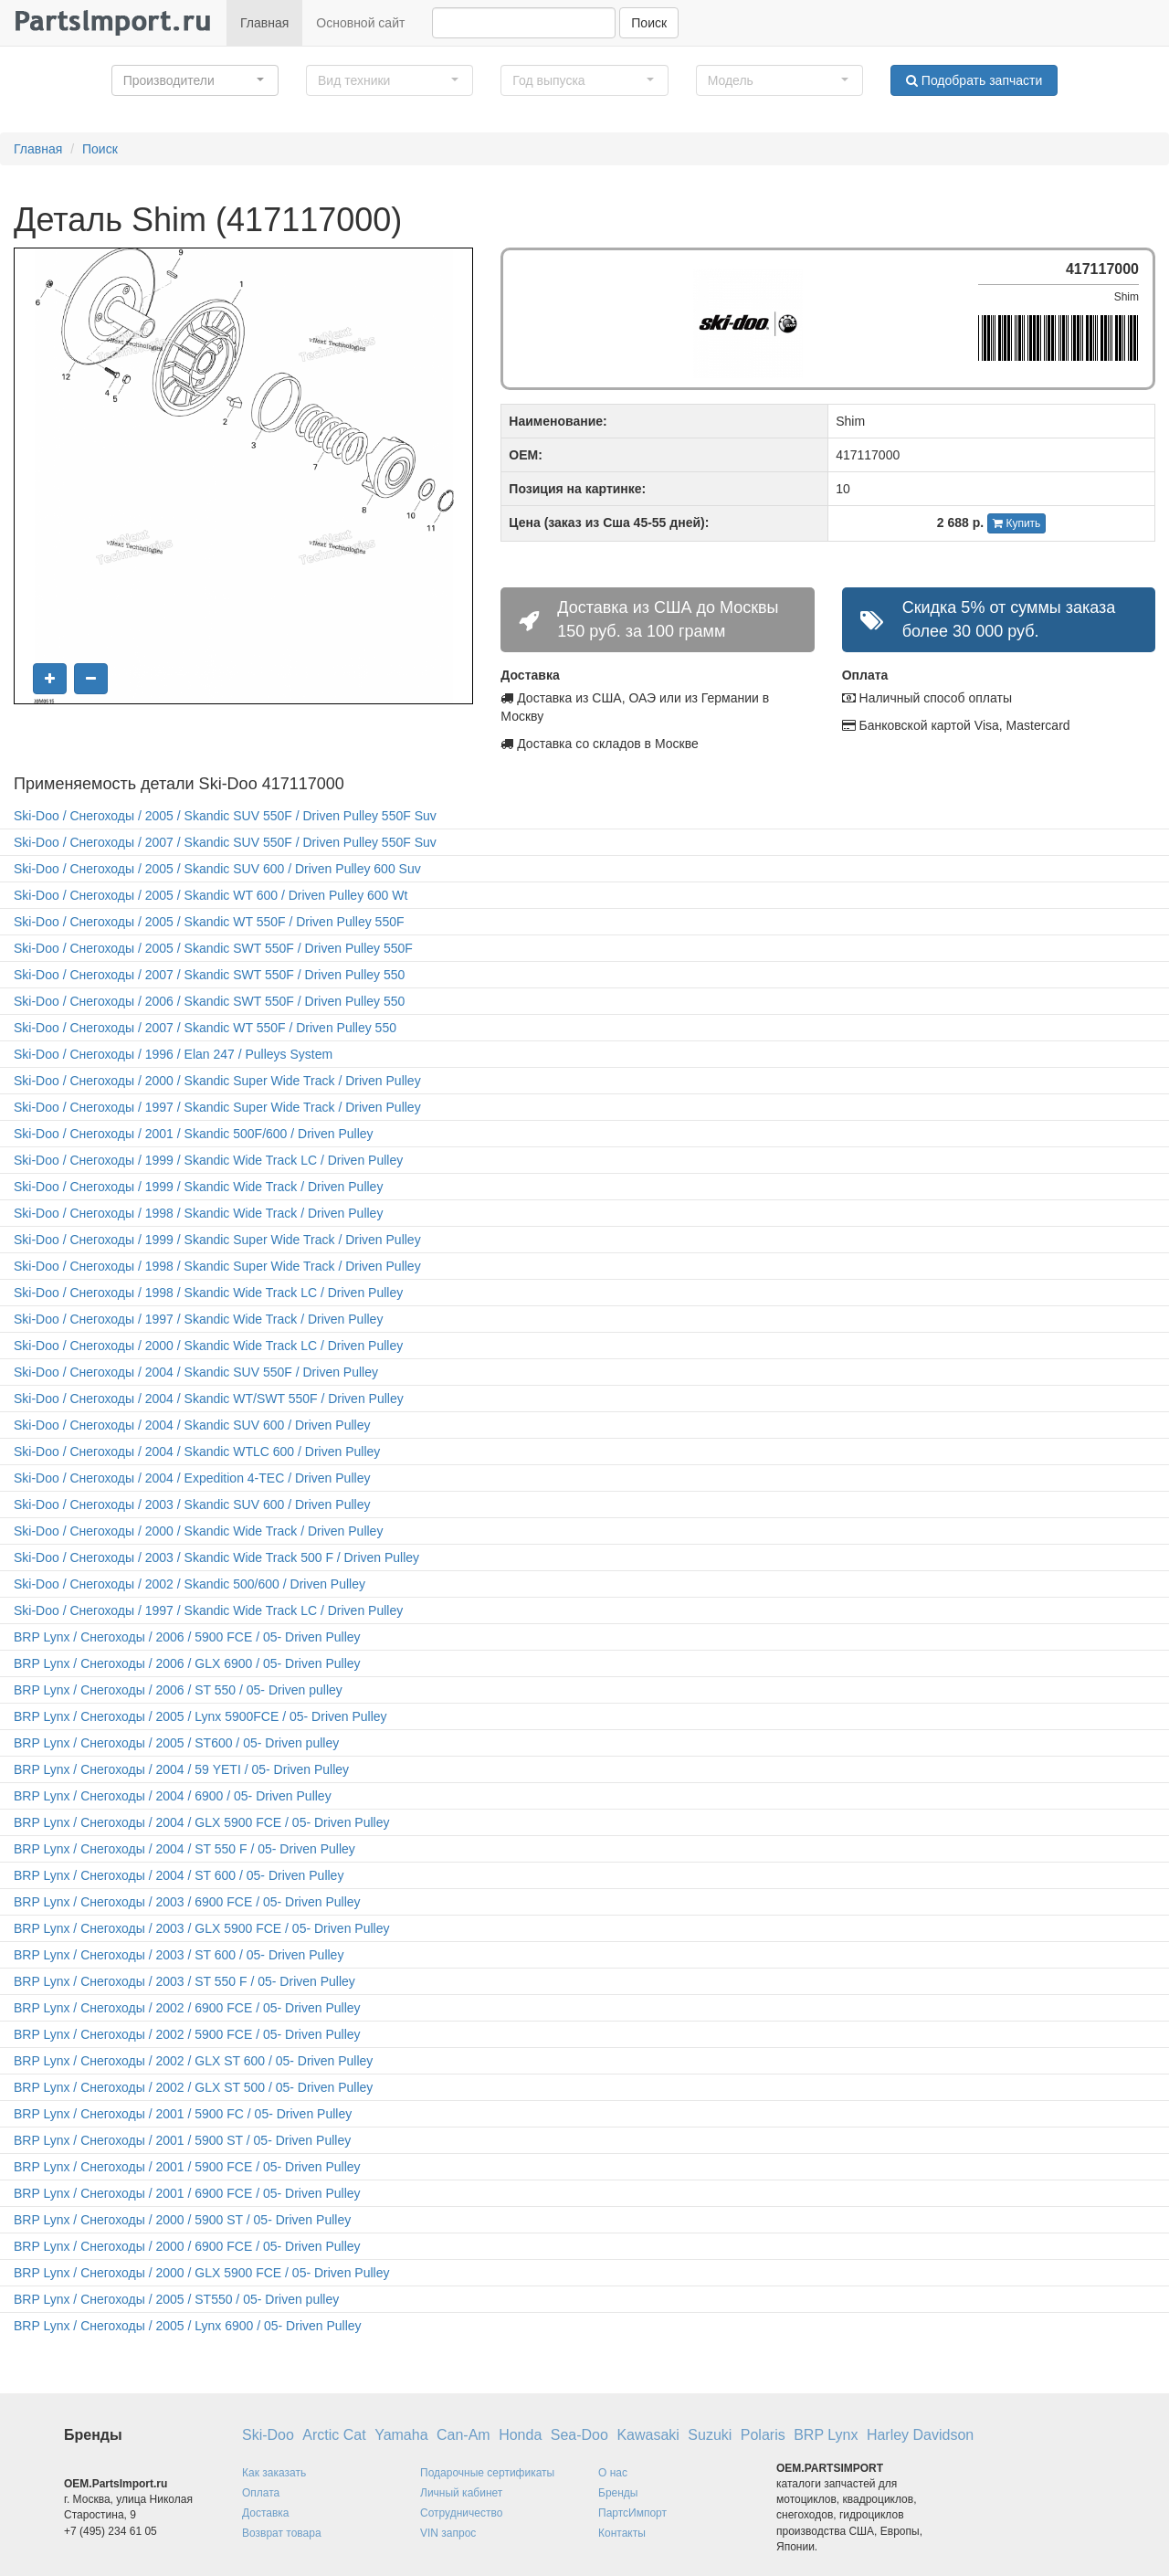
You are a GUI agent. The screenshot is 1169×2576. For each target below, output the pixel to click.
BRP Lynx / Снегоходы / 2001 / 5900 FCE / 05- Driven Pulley (187, 2166)
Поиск (649, 23)
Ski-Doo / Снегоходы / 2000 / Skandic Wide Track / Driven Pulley (198, 1531)
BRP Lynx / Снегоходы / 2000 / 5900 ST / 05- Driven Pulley (182, 2219)
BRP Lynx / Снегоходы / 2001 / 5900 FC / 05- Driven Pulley (183, 2113)
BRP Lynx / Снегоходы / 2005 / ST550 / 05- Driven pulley (176, 2299)
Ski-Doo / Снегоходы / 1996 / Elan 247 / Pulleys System (173, 1054)
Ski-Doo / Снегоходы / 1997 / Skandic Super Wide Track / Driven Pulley (217, 1107)
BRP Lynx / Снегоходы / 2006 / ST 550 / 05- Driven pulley (178, 1690)
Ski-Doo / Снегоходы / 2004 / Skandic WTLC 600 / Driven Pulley (197, 1451)
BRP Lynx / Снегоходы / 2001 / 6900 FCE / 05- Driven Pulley (187, 2193)
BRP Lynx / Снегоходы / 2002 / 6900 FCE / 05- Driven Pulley (187, 2008)
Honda (520, 2435)
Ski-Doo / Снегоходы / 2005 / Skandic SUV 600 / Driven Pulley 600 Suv (217, 868)
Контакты (622, 2533)
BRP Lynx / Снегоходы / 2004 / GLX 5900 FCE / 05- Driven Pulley (201, 1822)
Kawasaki (647, 2435)
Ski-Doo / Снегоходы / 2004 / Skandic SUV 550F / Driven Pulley (196, 1372)
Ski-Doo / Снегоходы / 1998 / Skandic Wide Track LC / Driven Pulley (208, 1292)
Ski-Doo (268, 2435)
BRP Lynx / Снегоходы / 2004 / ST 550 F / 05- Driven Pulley (184, 1849)
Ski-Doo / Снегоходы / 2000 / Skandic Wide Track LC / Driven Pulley (208, 1345)
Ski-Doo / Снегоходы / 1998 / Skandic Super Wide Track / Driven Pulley (217, 1266)
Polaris (763, 2435)
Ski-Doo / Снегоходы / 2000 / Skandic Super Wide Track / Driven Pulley (217, 1080)
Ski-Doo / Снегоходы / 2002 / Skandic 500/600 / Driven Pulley (189, 1584)
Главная (264, 23)
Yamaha (400, 2435)
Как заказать (274, 2472)
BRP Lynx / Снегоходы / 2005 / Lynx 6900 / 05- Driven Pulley (188, 2325)
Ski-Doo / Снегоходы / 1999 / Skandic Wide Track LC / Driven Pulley (208, 1160)
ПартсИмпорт (632, 2513)
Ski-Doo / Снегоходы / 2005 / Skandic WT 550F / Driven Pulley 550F (209, 921)
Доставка (266, 2513)
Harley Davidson (920, 2435)
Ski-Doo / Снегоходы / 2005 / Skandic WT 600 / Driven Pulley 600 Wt (210, 895)
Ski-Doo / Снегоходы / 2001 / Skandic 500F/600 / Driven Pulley (194, 1133)
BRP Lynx (826, 2435)
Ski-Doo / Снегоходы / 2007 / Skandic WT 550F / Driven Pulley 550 (205, 1027)
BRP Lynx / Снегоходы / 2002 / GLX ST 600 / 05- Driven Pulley (193, 2060)
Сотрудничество (461, 2513)
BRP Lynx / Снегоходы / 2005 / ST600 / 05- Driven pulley (176, 1743)
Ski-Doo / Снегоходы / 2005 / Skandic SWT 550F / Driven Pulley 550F (213, 948)
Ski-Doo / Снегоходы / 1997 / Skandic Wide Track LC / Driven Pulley (208, 1610)
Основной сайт (360, 23)
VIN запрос (448, 2533)
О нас (612, 2472)
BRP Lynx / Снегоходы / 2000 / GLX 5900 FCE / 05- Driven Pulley (201, 2272)
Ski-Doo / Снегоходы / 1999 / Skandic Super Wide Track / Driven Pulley (217, 1239)
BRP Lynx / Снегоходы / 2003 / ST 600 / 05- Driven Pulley (178, 1955)
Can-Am (463, 2435)
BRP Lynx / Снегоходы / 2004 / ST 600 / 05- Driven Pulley (178, 1875)
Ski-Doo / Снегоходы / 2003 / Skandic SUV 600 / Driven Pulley (192, 1504)
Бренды (617, 2492)
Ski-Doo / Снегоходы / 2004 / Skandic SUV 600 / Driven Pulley (192, 1425)
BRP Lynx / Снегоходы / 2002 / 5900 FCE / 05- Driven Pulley (187, 2034)
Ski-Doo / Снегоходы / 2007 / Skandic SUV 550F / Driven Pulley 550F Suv (225, 842)
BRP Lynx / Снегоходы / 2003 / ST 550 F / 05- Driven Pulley (184, 1981)
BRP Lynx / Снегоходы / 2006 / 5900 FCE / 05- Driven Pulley (187, 1637)
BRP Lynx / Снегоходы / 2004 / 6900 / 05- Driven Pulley (173, 1796)
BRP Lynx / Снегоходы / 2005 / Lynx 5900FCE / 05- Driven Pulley (200, 1716)
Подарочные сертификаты (487, 2472)
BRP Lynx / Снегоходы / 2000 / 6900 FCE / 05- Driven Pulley (187, 2246)
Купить (1016, 523)
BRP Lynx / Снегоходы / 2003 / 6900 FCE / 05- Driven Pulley (187, 1902)
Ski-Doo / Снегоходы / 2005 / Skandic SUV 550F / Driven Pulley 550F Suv (225, 815)
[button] (195, 80)
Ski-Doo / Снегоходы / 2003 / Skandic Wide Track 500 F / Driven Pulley (216, 1557)
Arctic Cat (333, 2435)
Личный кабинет (461, 2492)
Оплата (260, 2492)
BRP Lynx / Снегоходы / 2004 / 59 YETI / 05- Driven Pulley (181, 1769)
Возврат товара (281, 2533)
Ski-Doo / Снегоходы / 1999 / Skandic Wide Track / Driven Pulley (198, 1186)
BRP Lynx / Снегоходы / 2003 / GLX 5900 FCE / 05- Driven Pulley (201, 1928)
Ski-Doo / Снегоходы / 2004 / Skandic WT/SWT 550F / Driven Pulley (209, 1398)
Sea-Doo (579, 2435)
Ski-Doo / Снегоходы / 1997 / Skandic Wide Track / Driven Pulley (198, 1319)
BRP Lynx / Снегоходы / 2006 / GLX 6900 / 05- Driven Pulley (187, 1663)
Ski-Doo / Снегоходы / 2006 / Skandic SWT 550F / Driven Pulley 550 (209, 1001)
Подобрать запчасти (974, 80)
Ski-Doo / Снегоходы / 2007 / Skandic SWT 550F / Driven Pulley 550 (209, 974)
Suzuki (710, 2435)
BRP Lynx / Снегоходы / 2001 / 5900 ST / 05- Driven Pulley (182, 2140)
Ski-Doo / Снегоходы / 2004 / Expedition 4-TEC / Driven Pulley (192, 1478)
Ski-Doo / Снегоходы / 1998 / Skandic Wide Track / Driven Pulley (198, 1213)
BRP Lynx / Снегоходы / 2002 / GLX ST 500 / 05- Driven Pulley (193, 2087)
